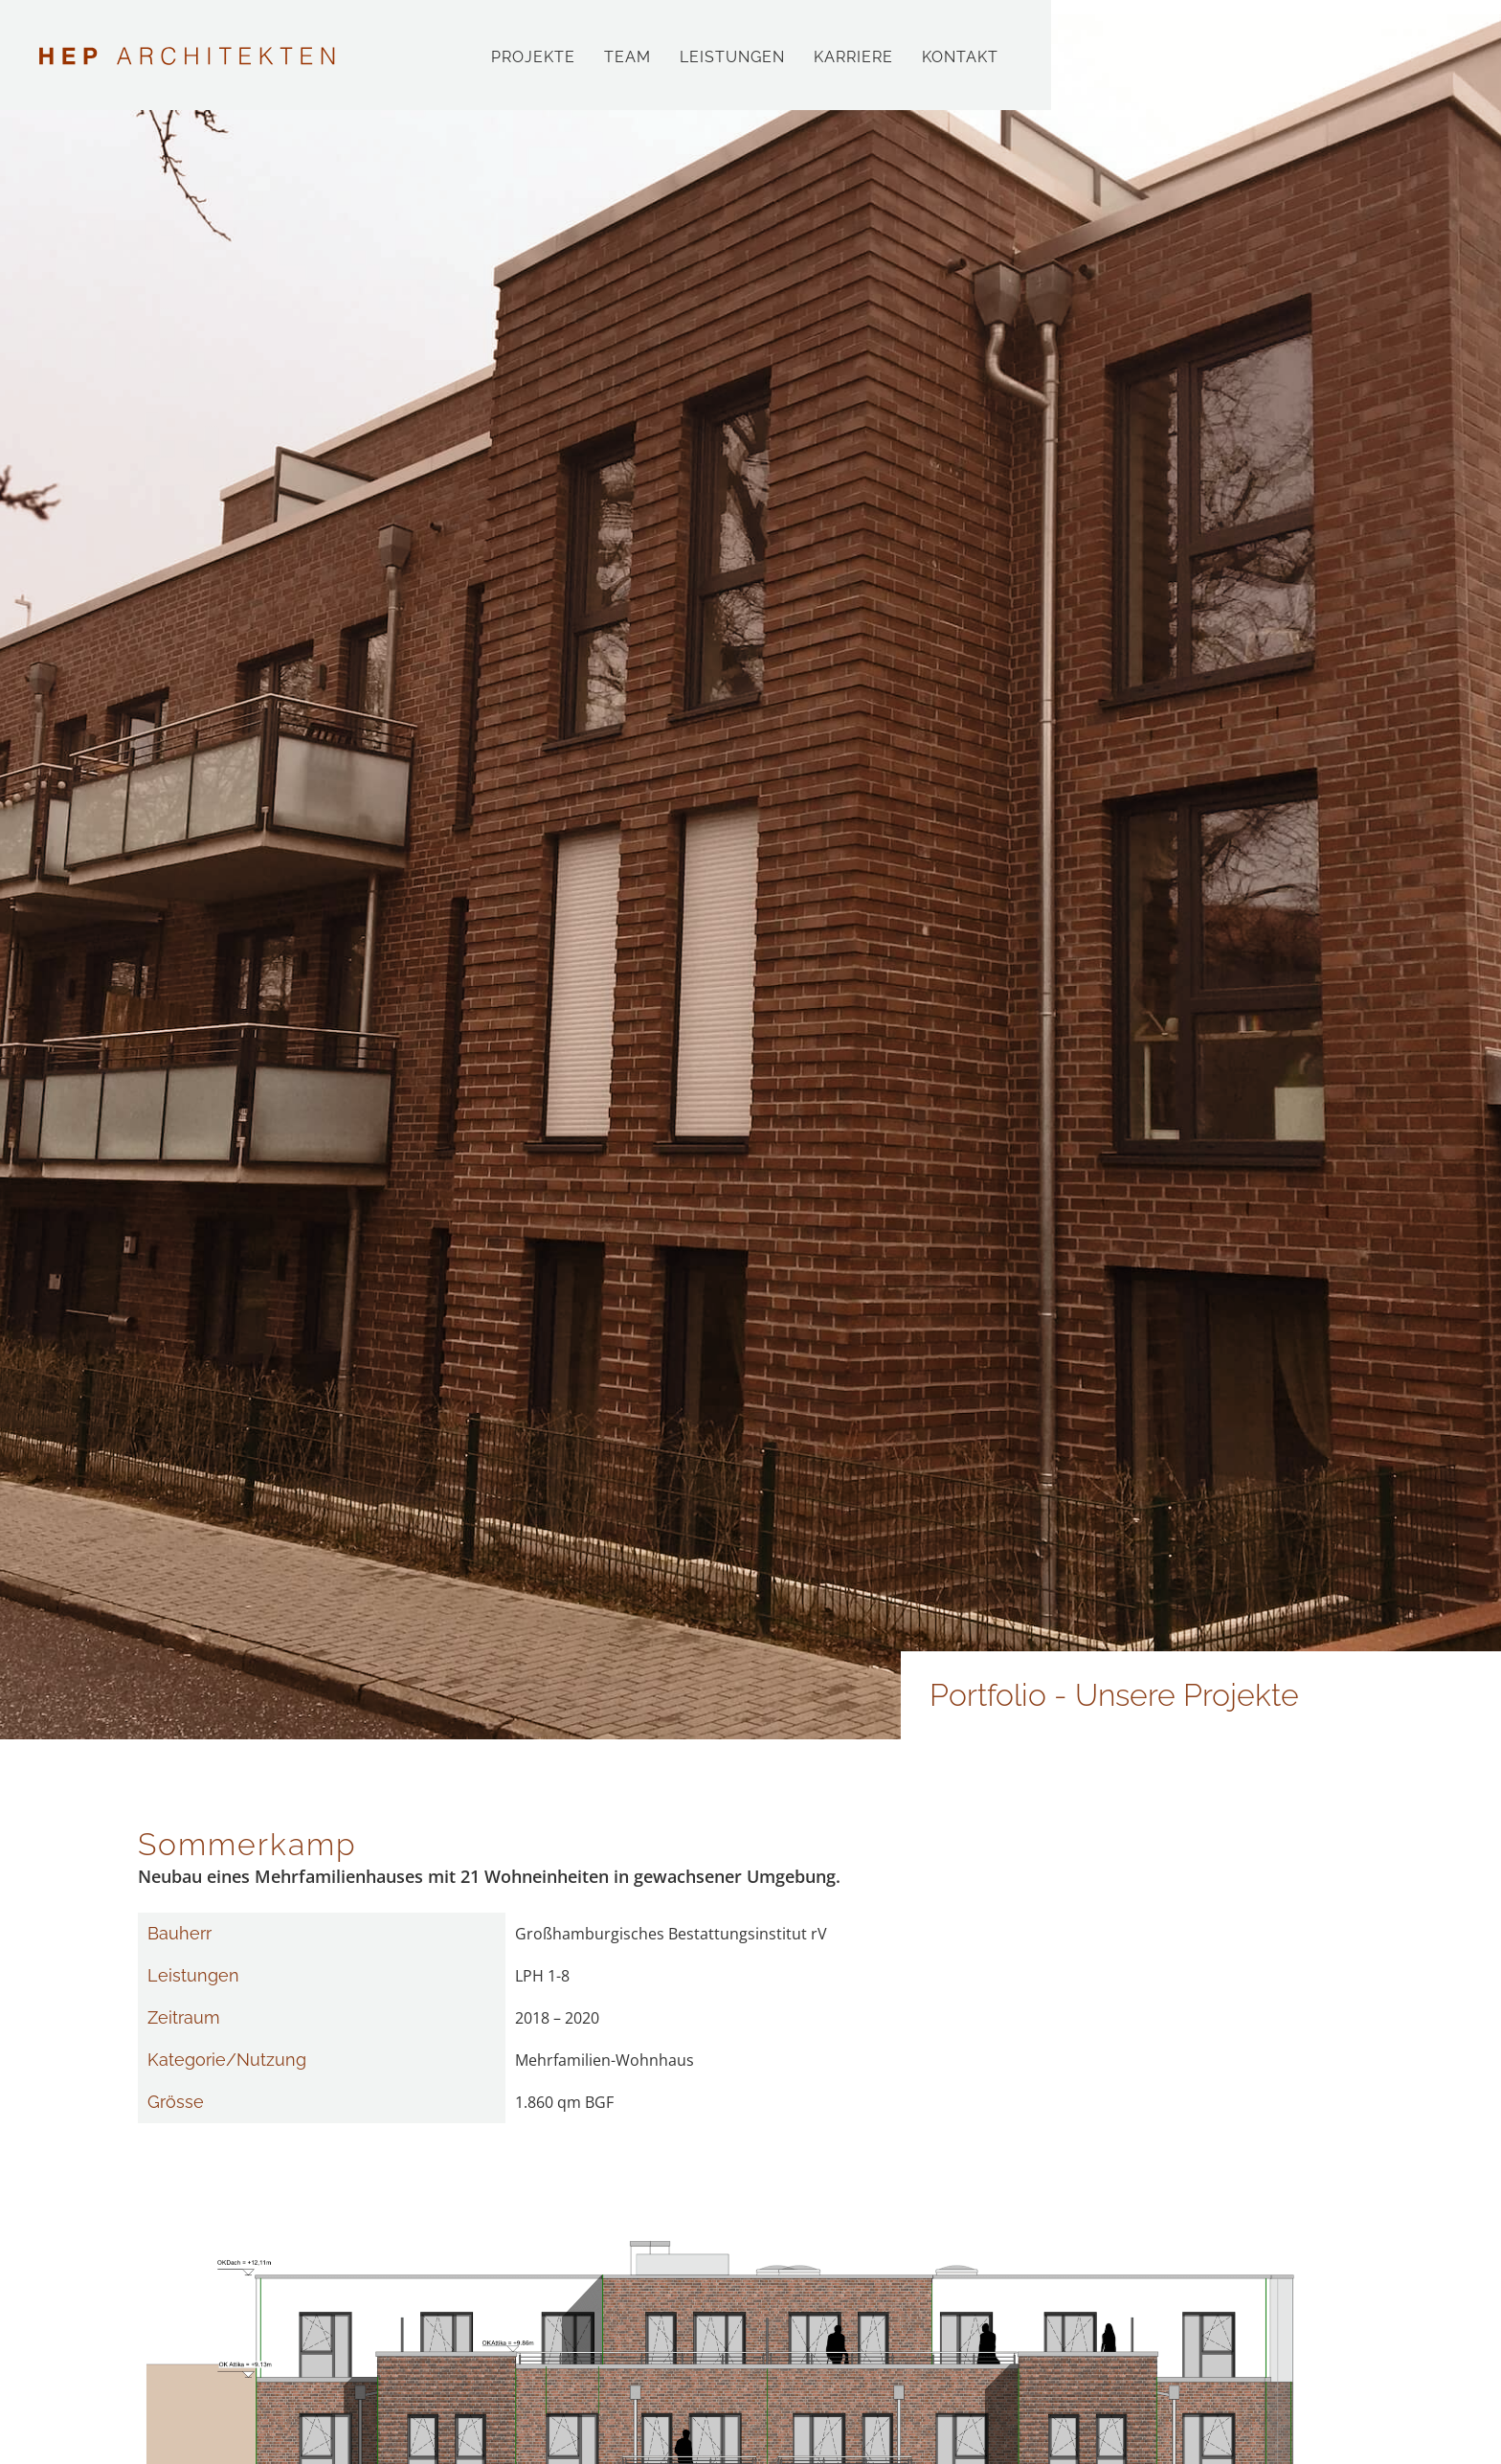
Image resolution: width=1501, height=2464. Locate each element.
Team (627, 57)
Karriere (853, 57)
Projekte (533, 57)
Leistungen (732, 57)
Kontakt (960, 57)
